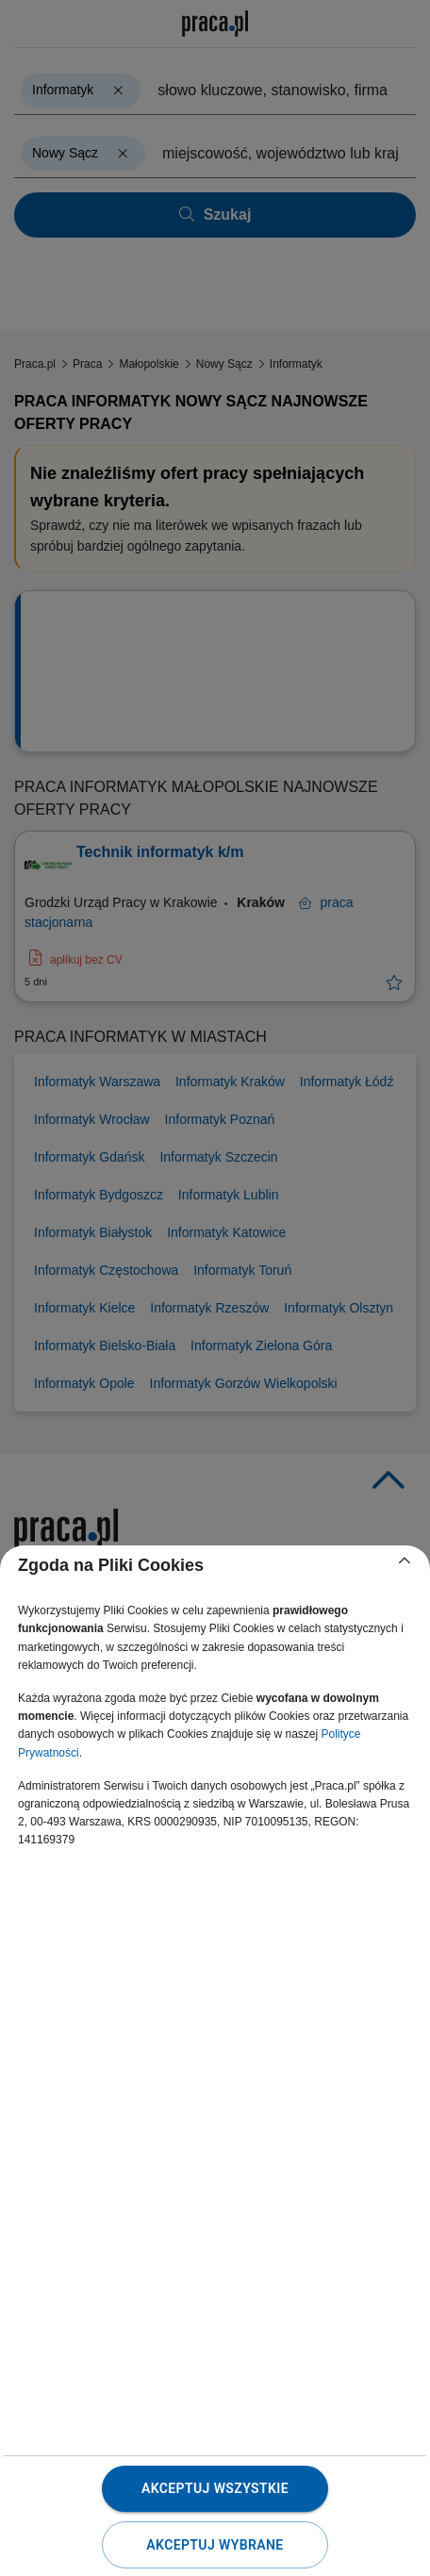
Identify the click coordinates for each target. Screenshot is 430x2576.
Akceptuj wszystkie (215, 2488)
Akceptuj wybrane (214, 2544)
